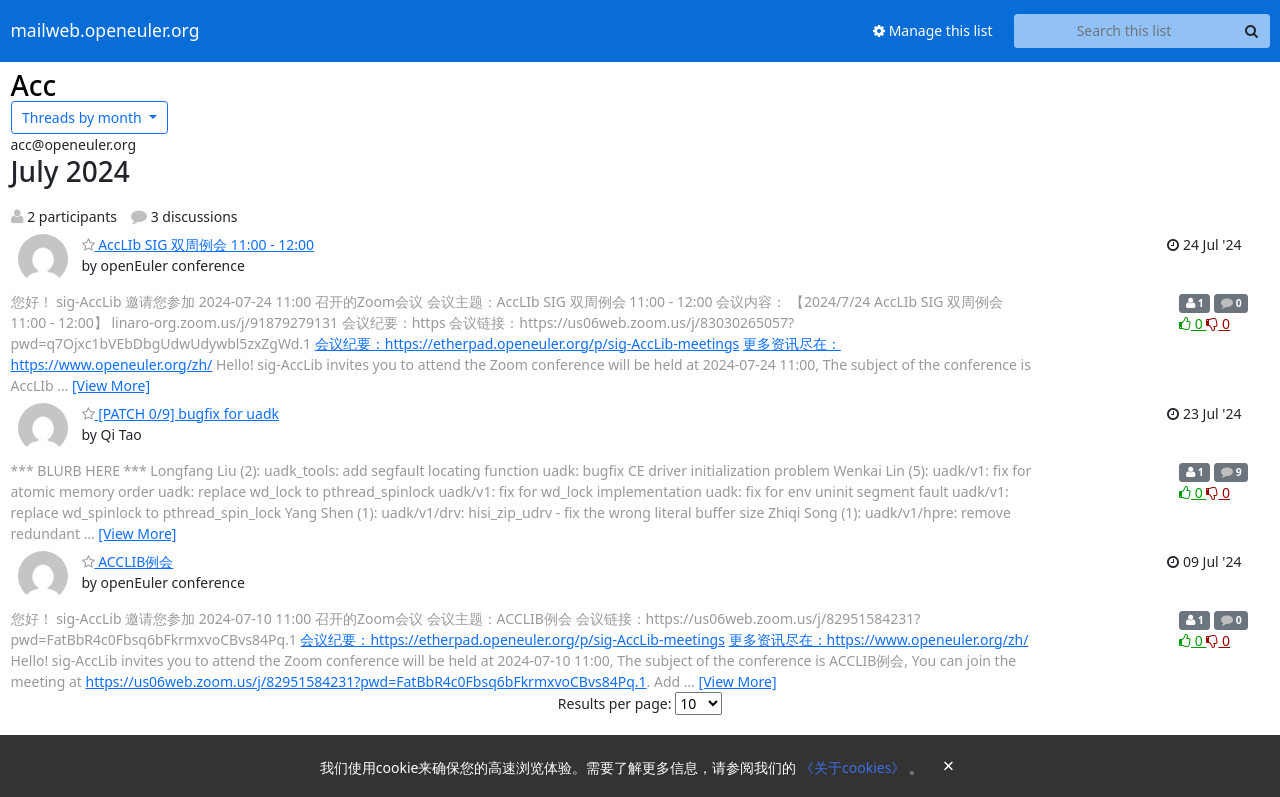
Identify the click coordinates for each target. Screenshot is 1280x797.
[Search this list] (1124, 31)
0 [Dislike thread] (1218, 323)
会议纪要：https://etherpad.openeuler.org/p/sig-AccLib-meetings (527, 343)
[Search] (1252, 31)
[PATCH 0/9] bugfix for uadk (180, 413)
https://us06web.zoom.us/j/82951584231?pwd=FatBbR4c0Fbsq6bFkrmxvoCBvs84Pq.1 (366, 681)
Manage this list (933, 30)
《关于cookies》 (854, 767)
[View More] (111, 385)
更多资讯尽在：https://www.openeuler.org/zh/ (879, 639)
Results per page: (615, 703)
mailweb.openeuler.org (105, 31)
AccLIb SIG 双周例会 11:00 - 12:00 (198, 244)
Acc (34, 85)
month (83, 117)
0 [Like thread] (1192, 323)
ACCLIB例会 (128, 561)
